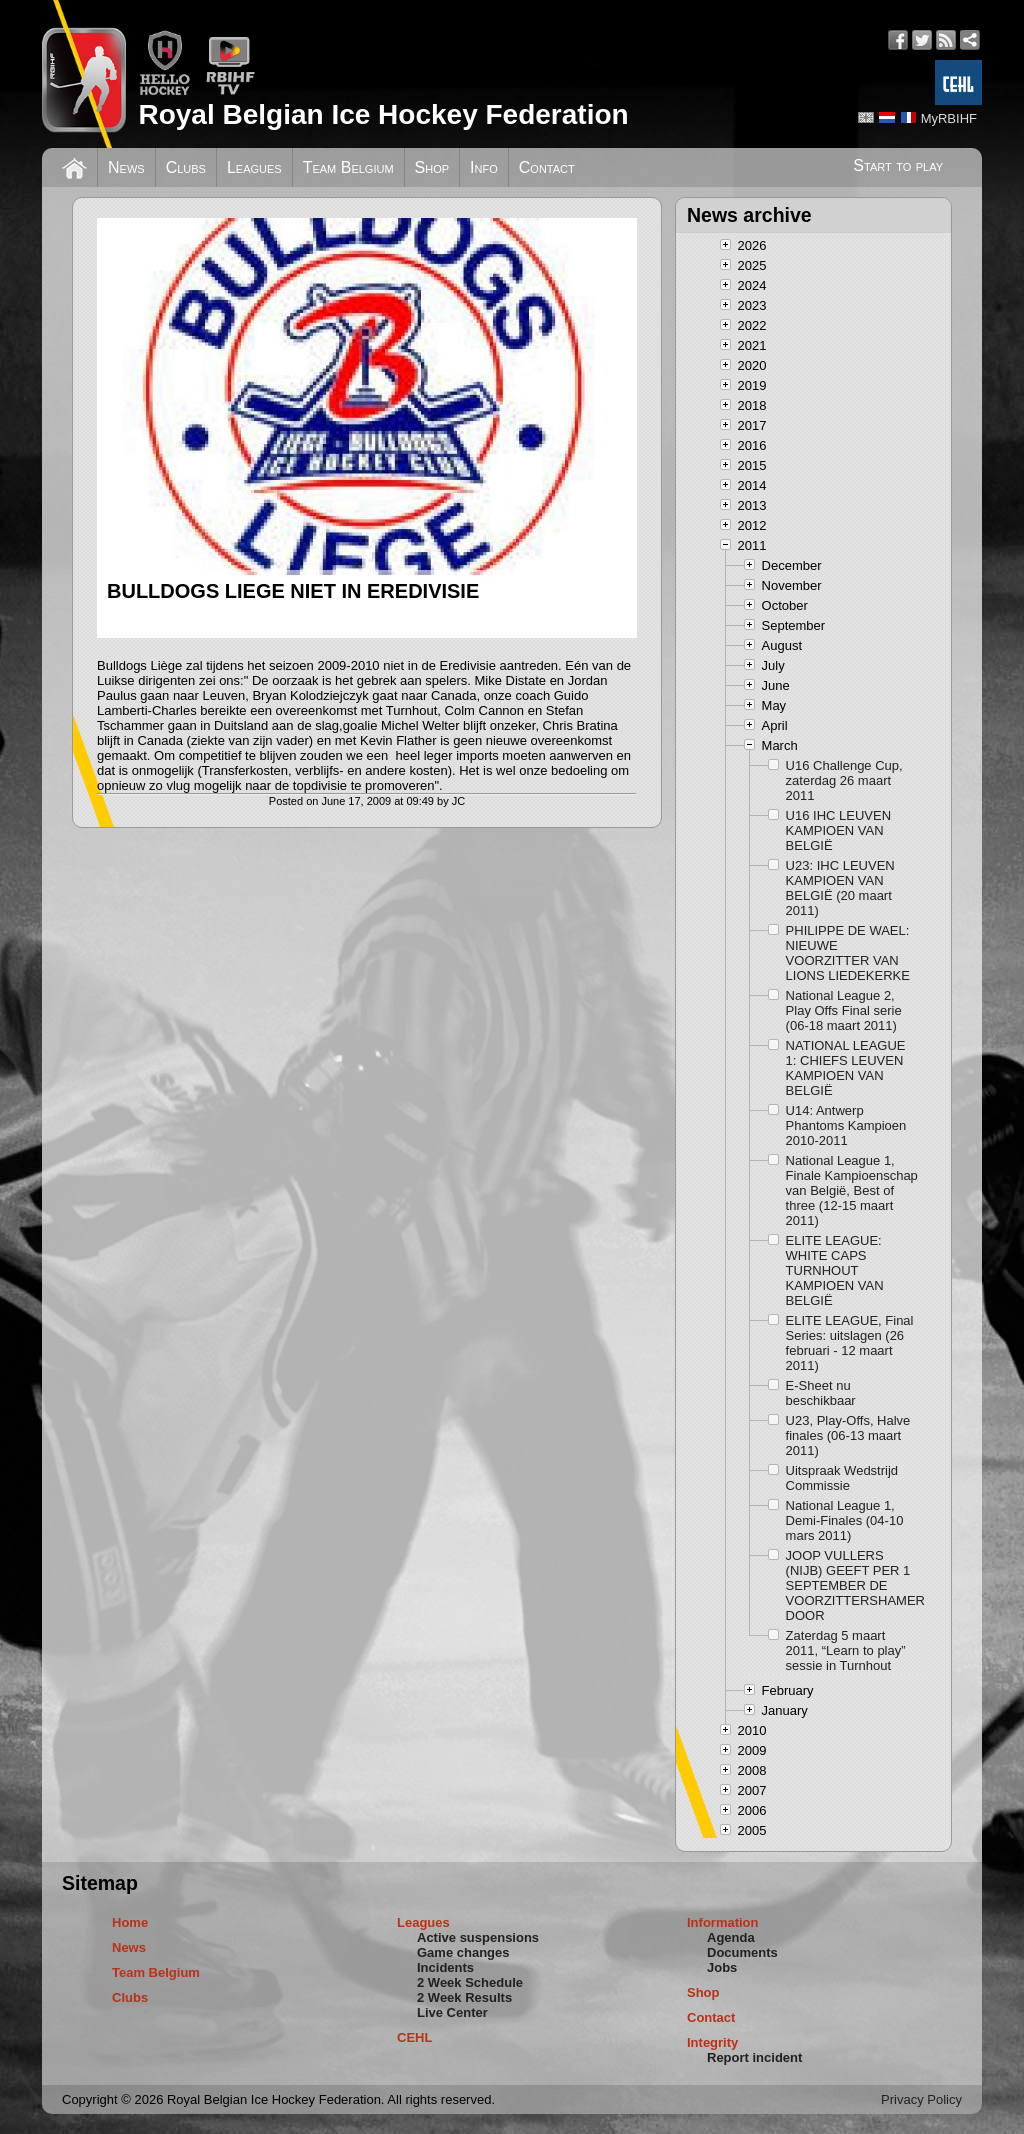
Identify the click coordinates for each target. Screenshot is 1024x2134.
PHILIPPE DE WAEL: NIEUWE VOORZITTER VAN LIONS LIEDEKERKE (848, 953)
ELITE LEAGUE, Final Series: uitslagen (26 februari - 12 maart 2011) (850, 1343)
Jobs (722, 1967)
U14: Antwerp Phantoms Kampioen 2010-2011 (846, 1125)
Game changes (463, 1952)
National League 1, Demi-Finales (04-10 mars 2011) (845, 1520)
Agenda (731, 1937)
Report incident (754, 2057)
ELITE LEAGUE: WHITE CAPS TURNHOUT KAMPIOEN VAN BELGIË (835, 1270)
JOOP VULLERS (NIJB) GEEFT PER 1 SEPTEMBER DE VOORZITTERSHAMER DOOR (853, 1585)
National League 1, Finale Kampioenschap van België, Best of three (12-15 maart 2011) (852, 1190)
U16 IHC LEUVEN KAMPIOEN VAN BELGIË (838, 830)
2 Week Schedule (470, 1982)
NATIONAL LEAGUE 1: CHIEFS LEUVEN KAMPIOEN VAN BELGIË (846, 1068)
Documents (742, 1952)
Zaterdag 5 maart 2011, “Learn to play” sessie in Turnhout (846, 1650)
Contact (547, 167)
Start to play (898, 165)
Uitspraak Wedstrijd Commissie (842, 1478)
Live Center (452, 2012)
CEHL (414, 2037)
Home (130, 1922)
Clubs (186, 167)
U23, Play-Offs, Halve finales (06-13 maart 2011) (848, 1435)
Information (723, 1922)
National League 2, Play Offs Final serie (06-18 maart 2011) (844, 1010)
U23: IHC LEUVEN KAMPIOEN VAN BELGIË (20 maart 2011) (840, 888)
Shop (432, 167)
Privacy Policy (921, 2099)
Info (484, 167)
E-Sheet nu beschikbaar (821, 1393)
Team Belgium (348, 167)
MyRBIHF (949, 118)
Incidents (445, 1967)
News (126, 167)
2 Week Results (464, 1997)
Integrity (712, 2042)
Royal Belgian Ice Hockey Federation (383, 114)
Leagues (254, 167)
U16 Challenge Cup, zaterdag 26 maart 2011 (844, 780)
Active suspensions (478, 1937)
